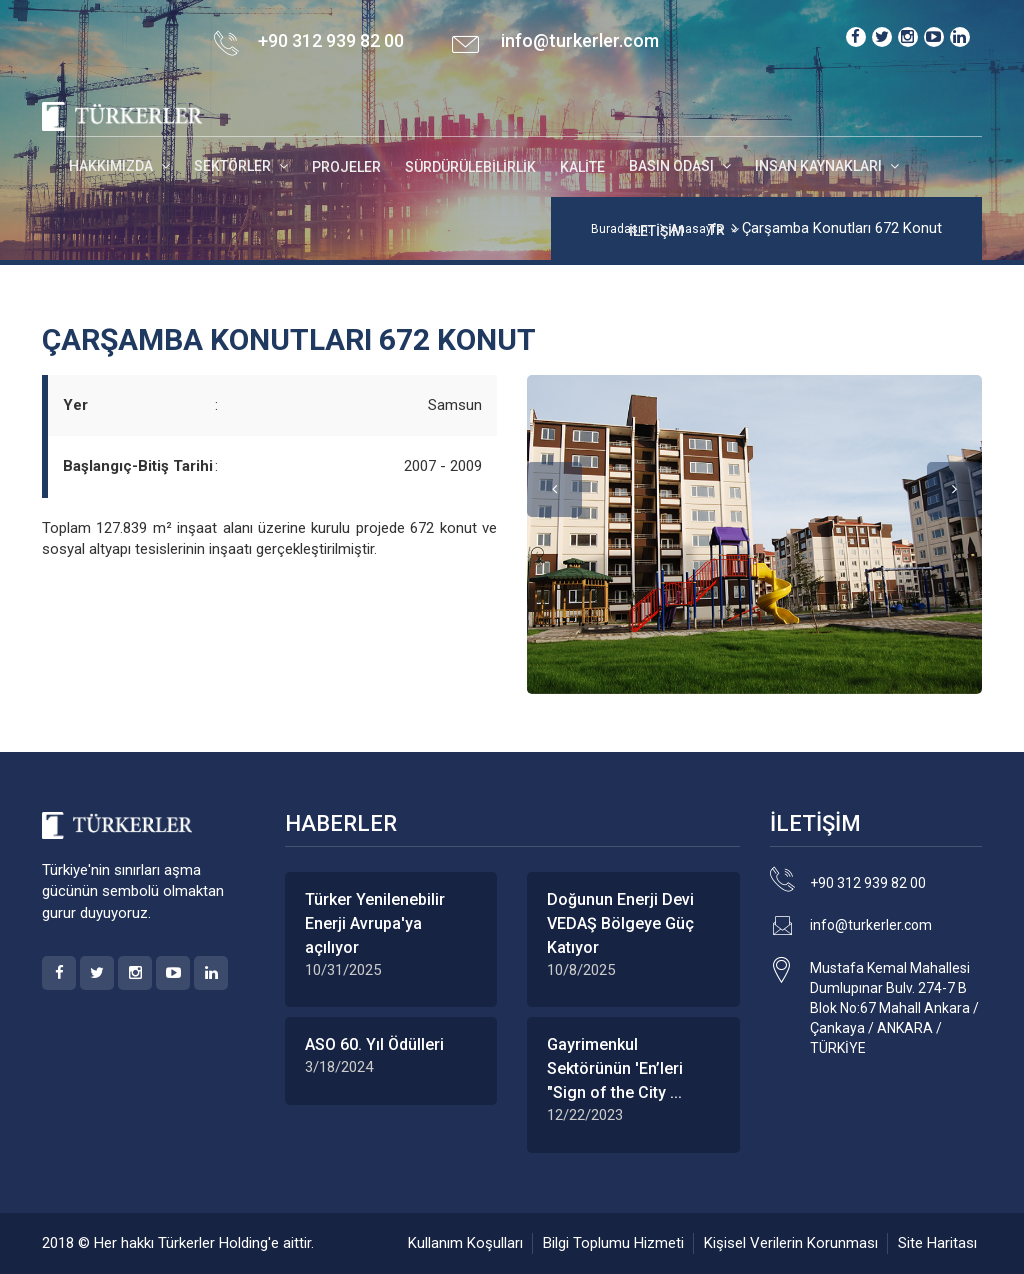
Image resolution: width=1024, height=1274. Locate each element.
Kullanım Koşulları (465, 1243)
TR (716, 230)
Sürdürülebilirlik (470, 167)
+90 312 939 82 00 (868, 883)
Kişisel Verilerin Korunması (791, 1243)
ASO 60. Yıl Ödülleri (374, 1044)
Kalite (582, 167)
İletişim (656, 231)
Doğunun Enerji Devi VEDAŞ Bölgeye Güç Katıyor (620, 923)
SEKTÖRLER (234, 166)
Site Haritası (937, 1243)
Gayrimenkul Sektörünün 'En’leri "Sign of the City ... (615, 1068)
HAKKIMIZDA (112, 166)
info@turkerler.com (580, 40)
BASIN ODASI (673, 166)
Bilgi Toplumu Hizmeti (613, 1243)
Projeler (346, 167)
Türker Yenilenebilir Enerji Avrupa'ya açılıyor (375, 923)
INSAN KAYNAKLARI (820, 166)
